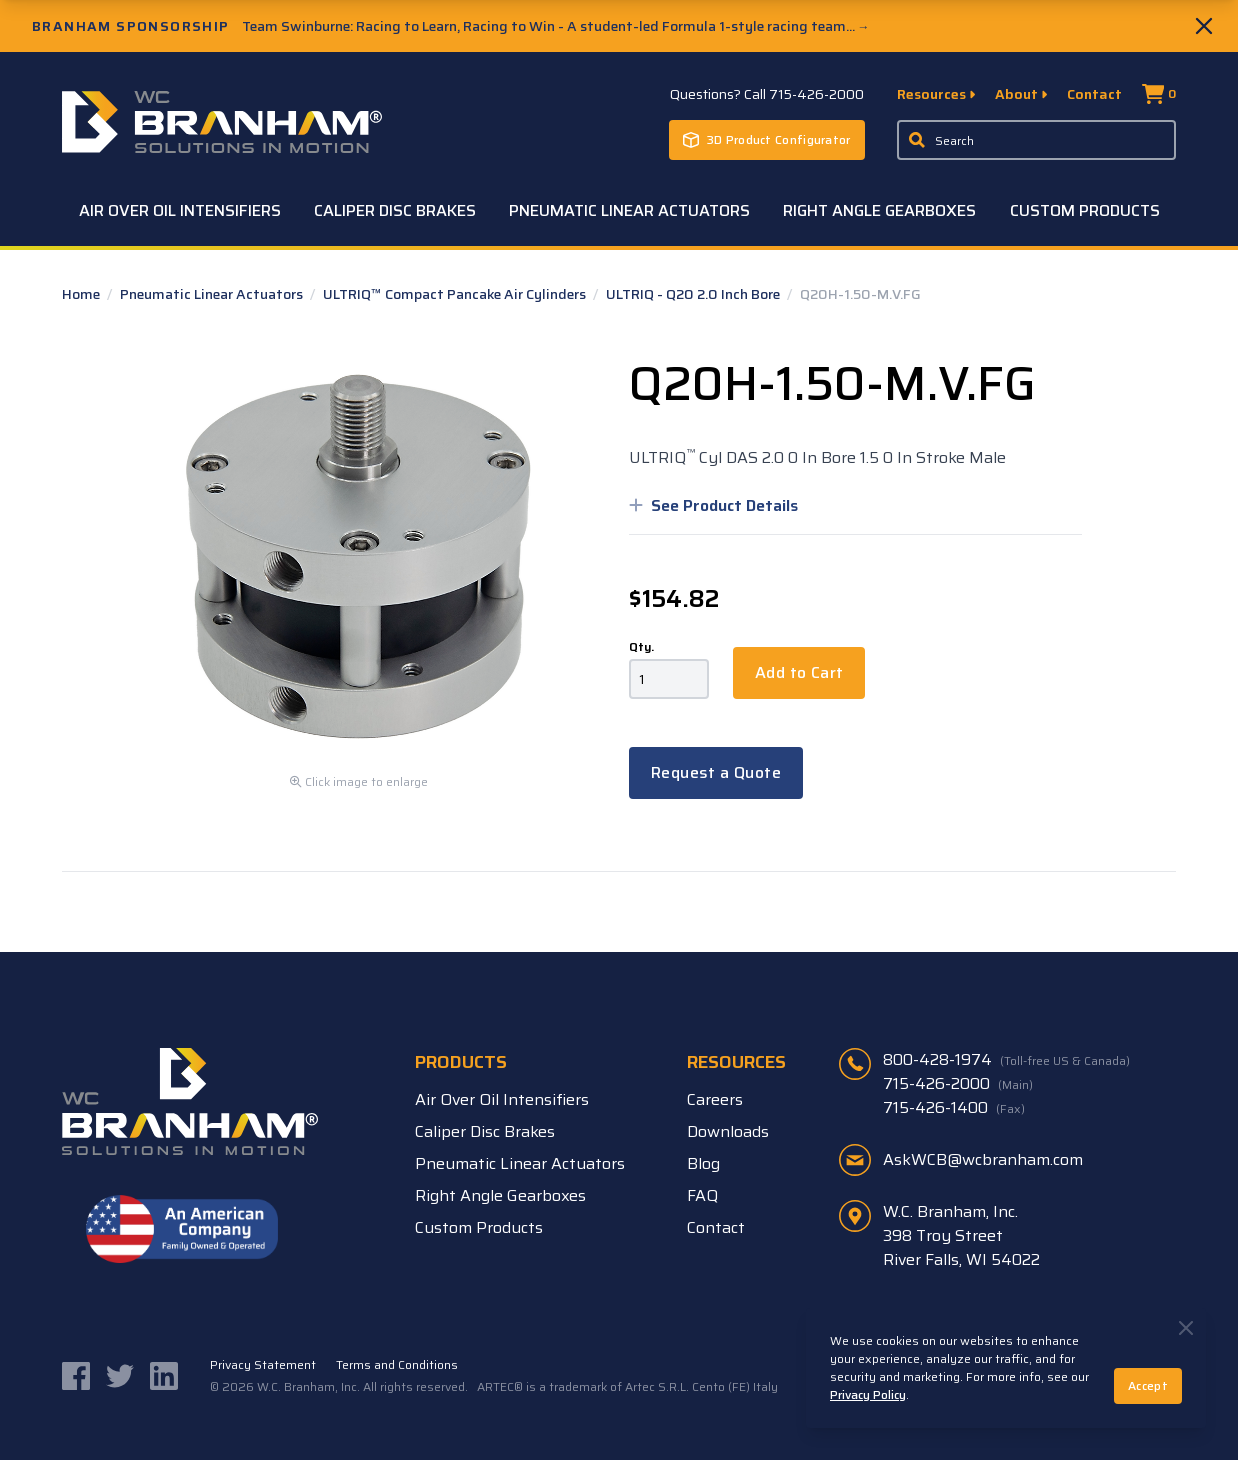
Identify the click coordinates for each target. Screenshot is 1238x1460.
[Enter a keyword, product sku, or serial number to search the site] (1037, 140)
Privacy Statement (263, 1365)
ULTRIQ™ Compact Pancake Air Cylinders (456, 294)
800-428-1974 (1006, 1060)
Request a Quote (716, 772)
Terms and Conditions (397, 1365)
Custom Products (1085, 210)
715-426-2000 (958, 1084)
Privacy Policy (868, 1394)
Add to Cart (799, 672)
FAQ (702, 1195)
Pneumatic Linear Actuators (629, 210)
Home (82, 294)
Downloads (728, 1131)
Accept (1148, 1385)
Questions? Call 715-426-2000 (767, 94)
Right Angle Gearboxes (879, 210)
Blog (703, 1163)
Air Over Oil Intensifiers (180, 210)
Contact (1094, 94)
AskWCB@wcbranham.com (983, 1159)
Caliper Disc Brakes (395, 210)
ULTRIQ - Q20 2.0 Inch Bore (694, 294)
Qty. (641, 647)
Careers (715, 1099)
